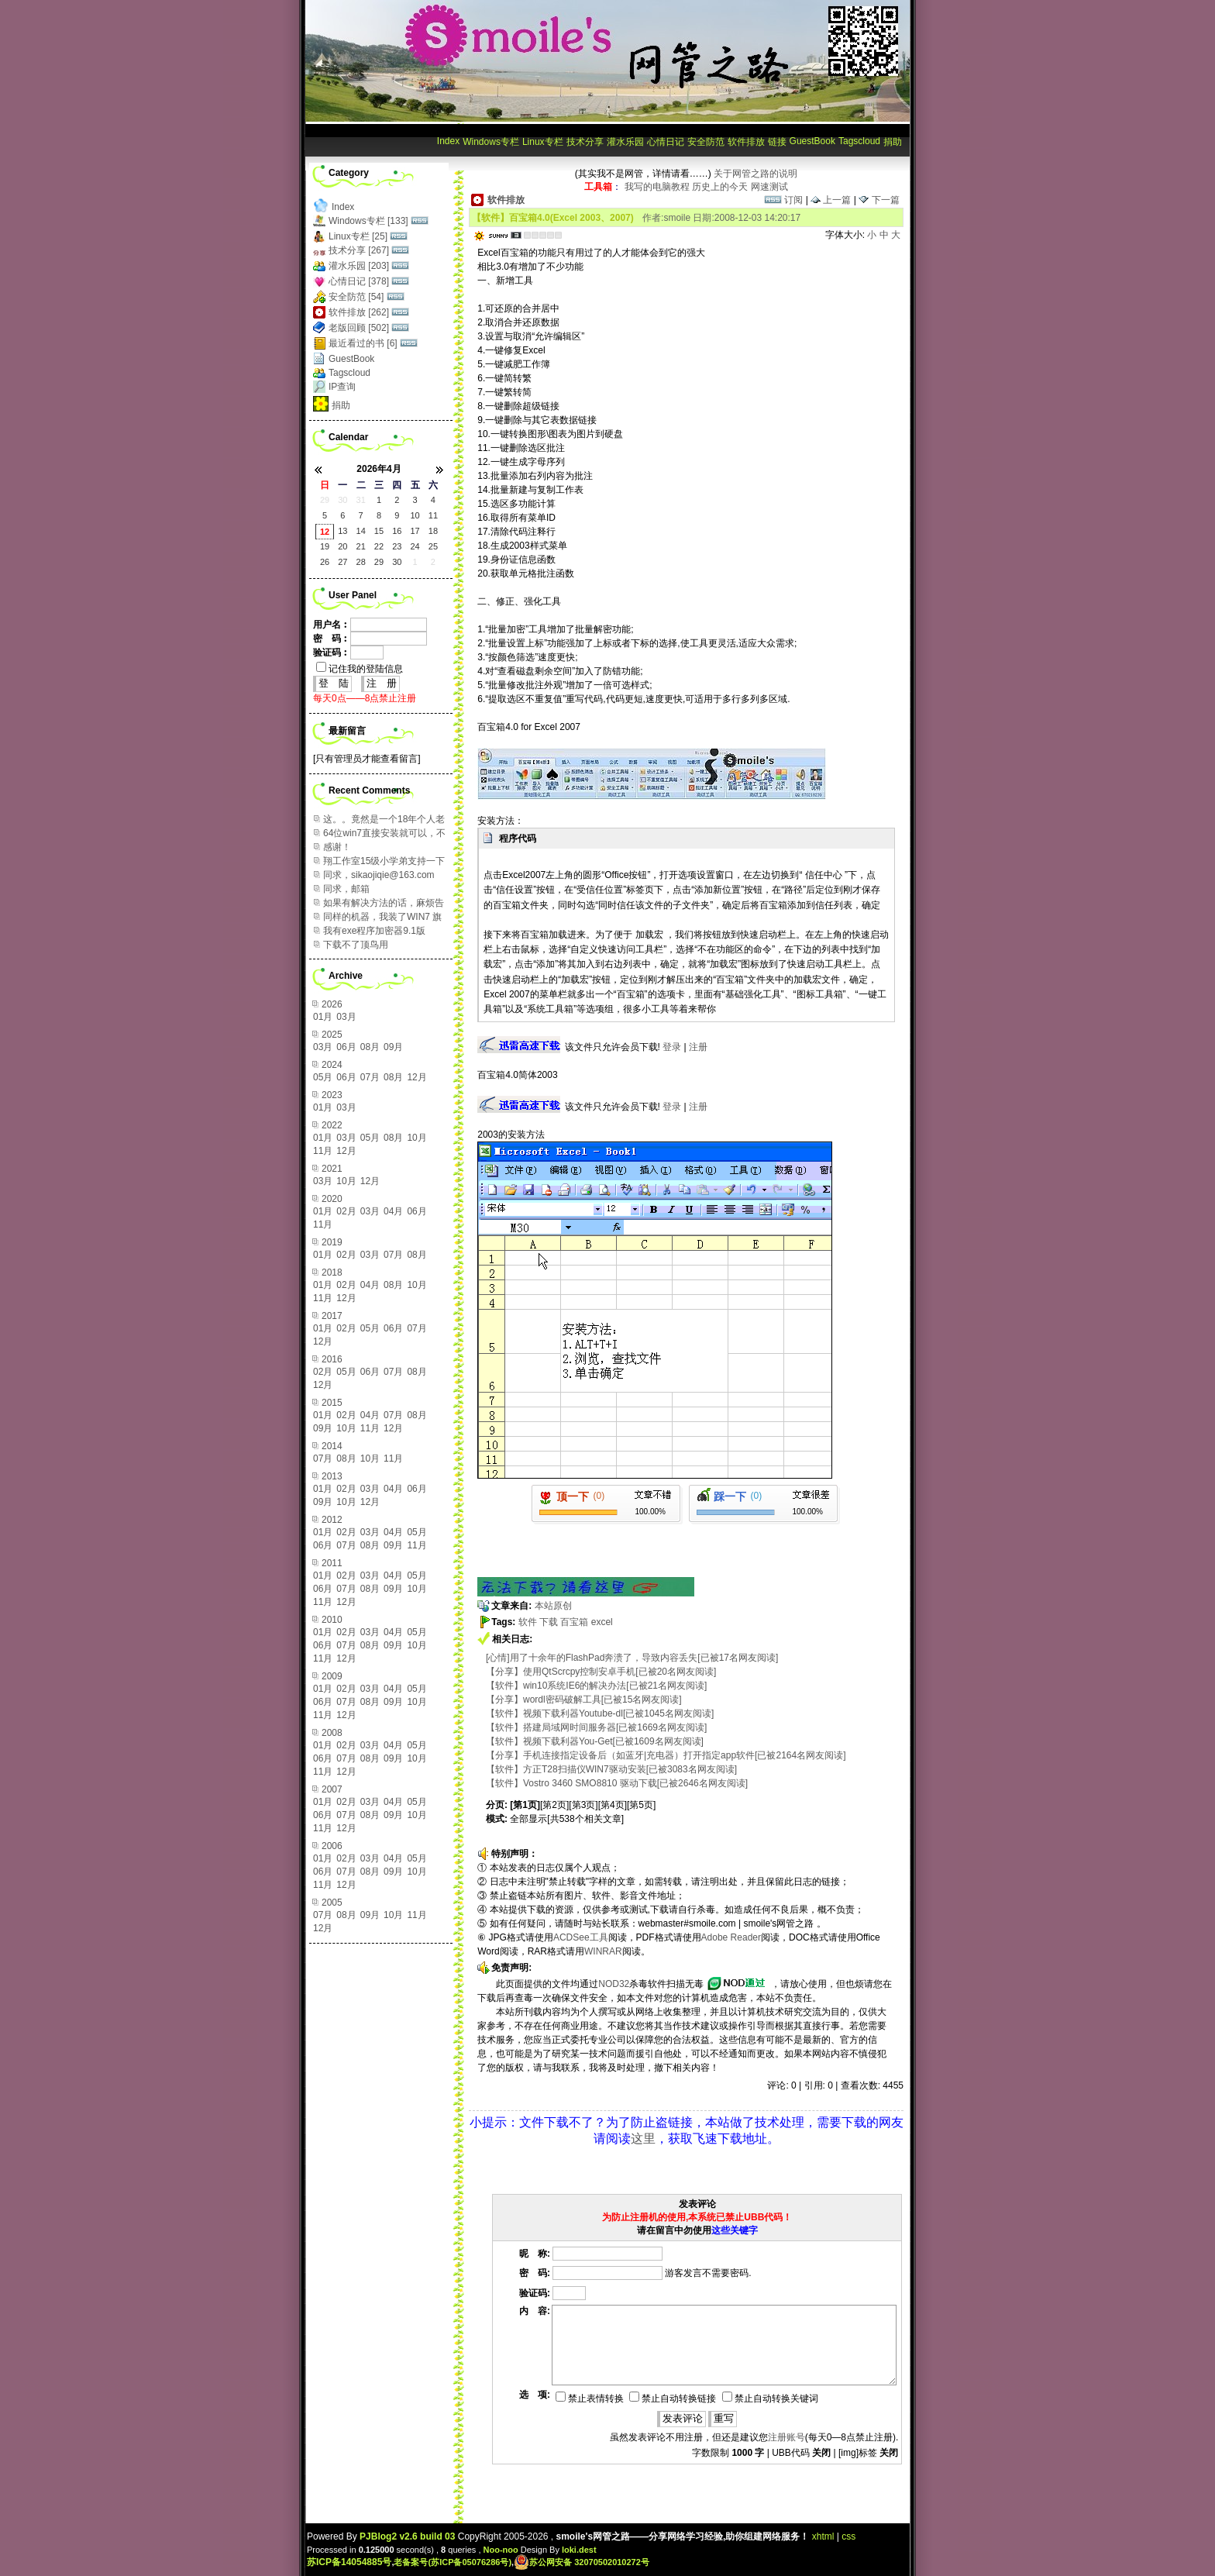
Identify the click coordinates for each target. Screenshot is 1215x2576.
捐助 (892, 141)
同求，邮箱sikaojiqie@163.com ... (370, 889)
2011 (332, 1563)
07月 (370, 1077)
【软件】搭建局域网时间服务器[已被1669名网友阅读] (596, 1727)
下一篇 (879, 200)
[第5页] (641, 1804)
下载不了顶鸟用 (355, 944)
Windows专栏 (491, 141)
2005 (332, 1902)
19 (324, 546)
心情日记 (665, 141)
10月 (416, 1137)
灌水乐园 (625, 141)
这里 (643, 2138)
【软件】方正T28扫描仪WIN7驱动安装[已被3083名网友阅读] (611, 1769)
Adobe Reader (731, 1937)
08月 (370, 1047)
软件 (527, 1622)
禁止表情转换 (590, 2398)
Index (448, 141)
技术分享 (585, 141)
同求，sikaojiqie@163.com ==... (379, 875)
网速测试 (769, 186)
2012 (332, 1519)
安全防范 (706, 141)
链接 (777, 141)
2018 (332, 1272)
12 (324, 531)
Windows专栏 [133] (368, 220)
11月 (322, 1150)
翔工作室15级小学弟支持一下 (384, 861)
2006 (332, 1846)
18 (433, 531)
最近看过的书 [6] (363, 343)
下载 (548, 1622)
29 (324, 500)
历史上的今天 (720, 186)
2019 (332, 1242)
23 (396, 546)
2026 (332, 1004)
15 (379, 531)
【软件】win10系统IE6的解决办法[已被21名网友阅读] (596, 1685)
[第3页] (583, 1804)
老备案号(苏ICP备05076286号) (452, 2562)
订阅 (783, 200)
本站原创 (553, 1605)
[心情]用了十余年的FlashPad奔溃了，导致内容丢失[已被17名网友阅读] (632, 1657)
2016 (332, 1359)
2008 (332, 1732)
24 (414, 546)
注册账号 (786, 2437)
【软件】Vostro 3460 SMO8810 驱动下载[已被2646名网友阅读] (617, 1783)
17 (414, 531)
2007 (332, 1789)
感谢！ (337, 847)
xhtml (823, 2536)
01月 (322, 1016)
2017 (332, 1315)
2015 (332, 1402)
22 (379, 546)
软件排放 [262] (359, 312)
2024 (332, 1064)
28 (361, 562)
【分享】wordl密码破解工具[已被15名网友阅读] (584, 1699)
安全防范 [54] (356, 296)
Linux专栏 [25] (358, 236)
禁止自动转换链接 (672, 2398)
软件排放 (746, 141)
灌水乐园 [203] (359, 265)
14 (361, 531)
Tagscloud (859, 141)
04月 (393, 1211)
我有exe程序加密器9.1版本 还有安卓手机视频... (374, 931)
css (848, 2536)
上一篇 (831, 200)
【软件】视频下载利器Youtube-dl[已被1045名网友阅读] (600, 1713)
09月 (393, 1047)
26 (324, 562)
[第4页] (612, 1804)
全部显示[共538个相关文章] (567, 1818)
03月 (346, 1016)
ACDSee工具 (580, 1937)
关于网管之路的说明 (755, 173)
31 (361, 500)
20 (342, 546)
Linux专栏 (542, 141)
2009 (332, 1676)
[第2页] (554, 1804)
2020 (332, 1198)
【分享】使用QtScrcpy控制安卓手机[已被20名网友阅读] (601, 1671)
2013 (332, 1476)
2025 (332, 1034)
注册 (698, 1047)
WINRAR (603, 1951)
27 (342, 562)
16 (396, 531)
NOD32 (613, 1983)
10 (414, 515)
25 (433, 546)
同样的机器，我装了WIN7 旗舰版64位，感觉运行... (382, 917)
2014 (332, 1446)
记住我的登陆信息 (359, 668)
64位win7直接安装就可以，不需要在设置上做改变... (384, 833)
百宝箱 (574, 1622)
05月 (322, 1077)
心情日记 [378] (359, 281)
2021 (332, 1168)
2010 (332, 1619)
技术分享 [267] (359, 250)
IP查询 (342, 386)
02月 (346, 1211)
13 (342, 531)
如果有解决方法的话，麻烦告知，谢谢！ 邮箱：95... (383, 903)
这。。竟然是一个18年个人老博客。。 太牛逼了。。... (384, 819)
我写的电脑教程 (657, 186)
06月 (346, 1047)
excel (602, 1622)
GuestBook (812, 141)
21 (361, 546)
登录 (672, 1047)
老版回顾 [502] (359, 327)
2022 (332, 1125)
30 (342, 500)
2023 (332, 1095)
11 (433, 515)
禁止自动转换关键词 (770, 2398)
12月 (416, 1077)
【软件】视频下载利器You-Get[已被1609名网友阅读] (595, 1741)
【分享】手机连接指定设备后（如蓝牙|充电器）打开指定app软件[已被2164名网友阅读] (666, 1755)
